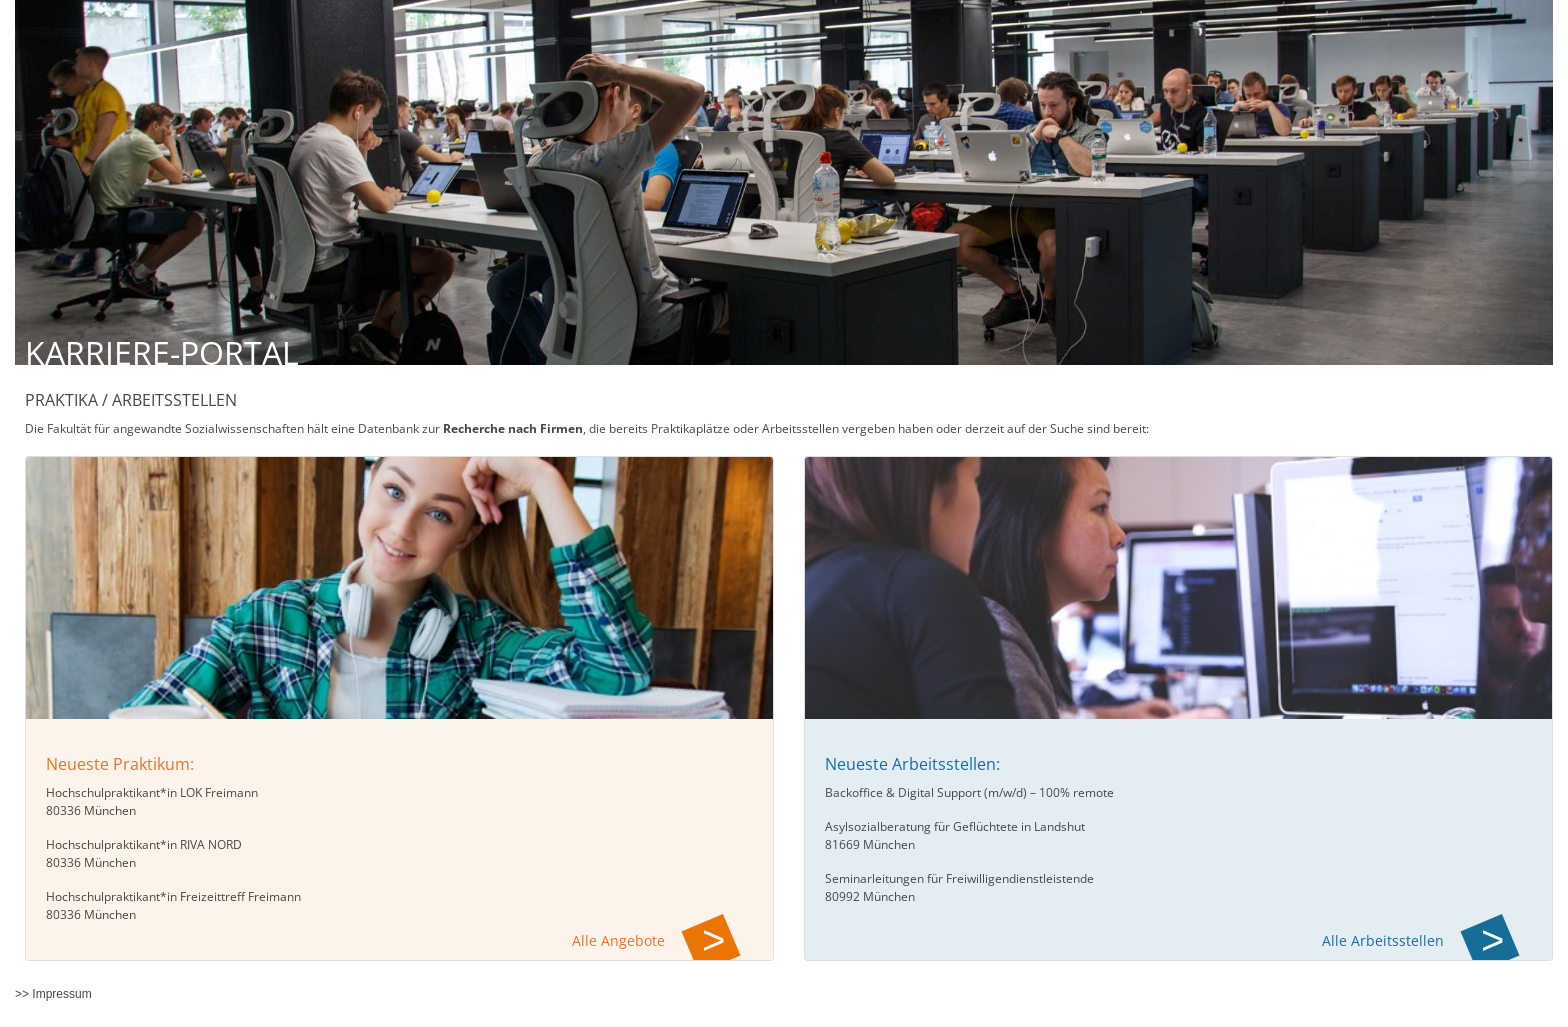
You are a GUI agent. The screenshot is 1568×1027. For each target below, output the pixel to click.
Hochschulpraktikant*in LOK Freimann (152, 792)
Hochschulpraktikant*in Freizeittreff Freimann (173, 896)
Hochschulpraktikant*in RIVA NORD (144, 844)
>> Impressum (53, 994)
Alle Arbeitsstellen (1383, 940)
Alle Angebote (618, 940)
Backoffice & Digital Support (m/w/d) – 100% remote (969, 792)
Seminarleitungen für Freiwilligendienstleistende (959, 878)
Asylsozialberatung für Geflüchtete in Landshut (955, 826)
